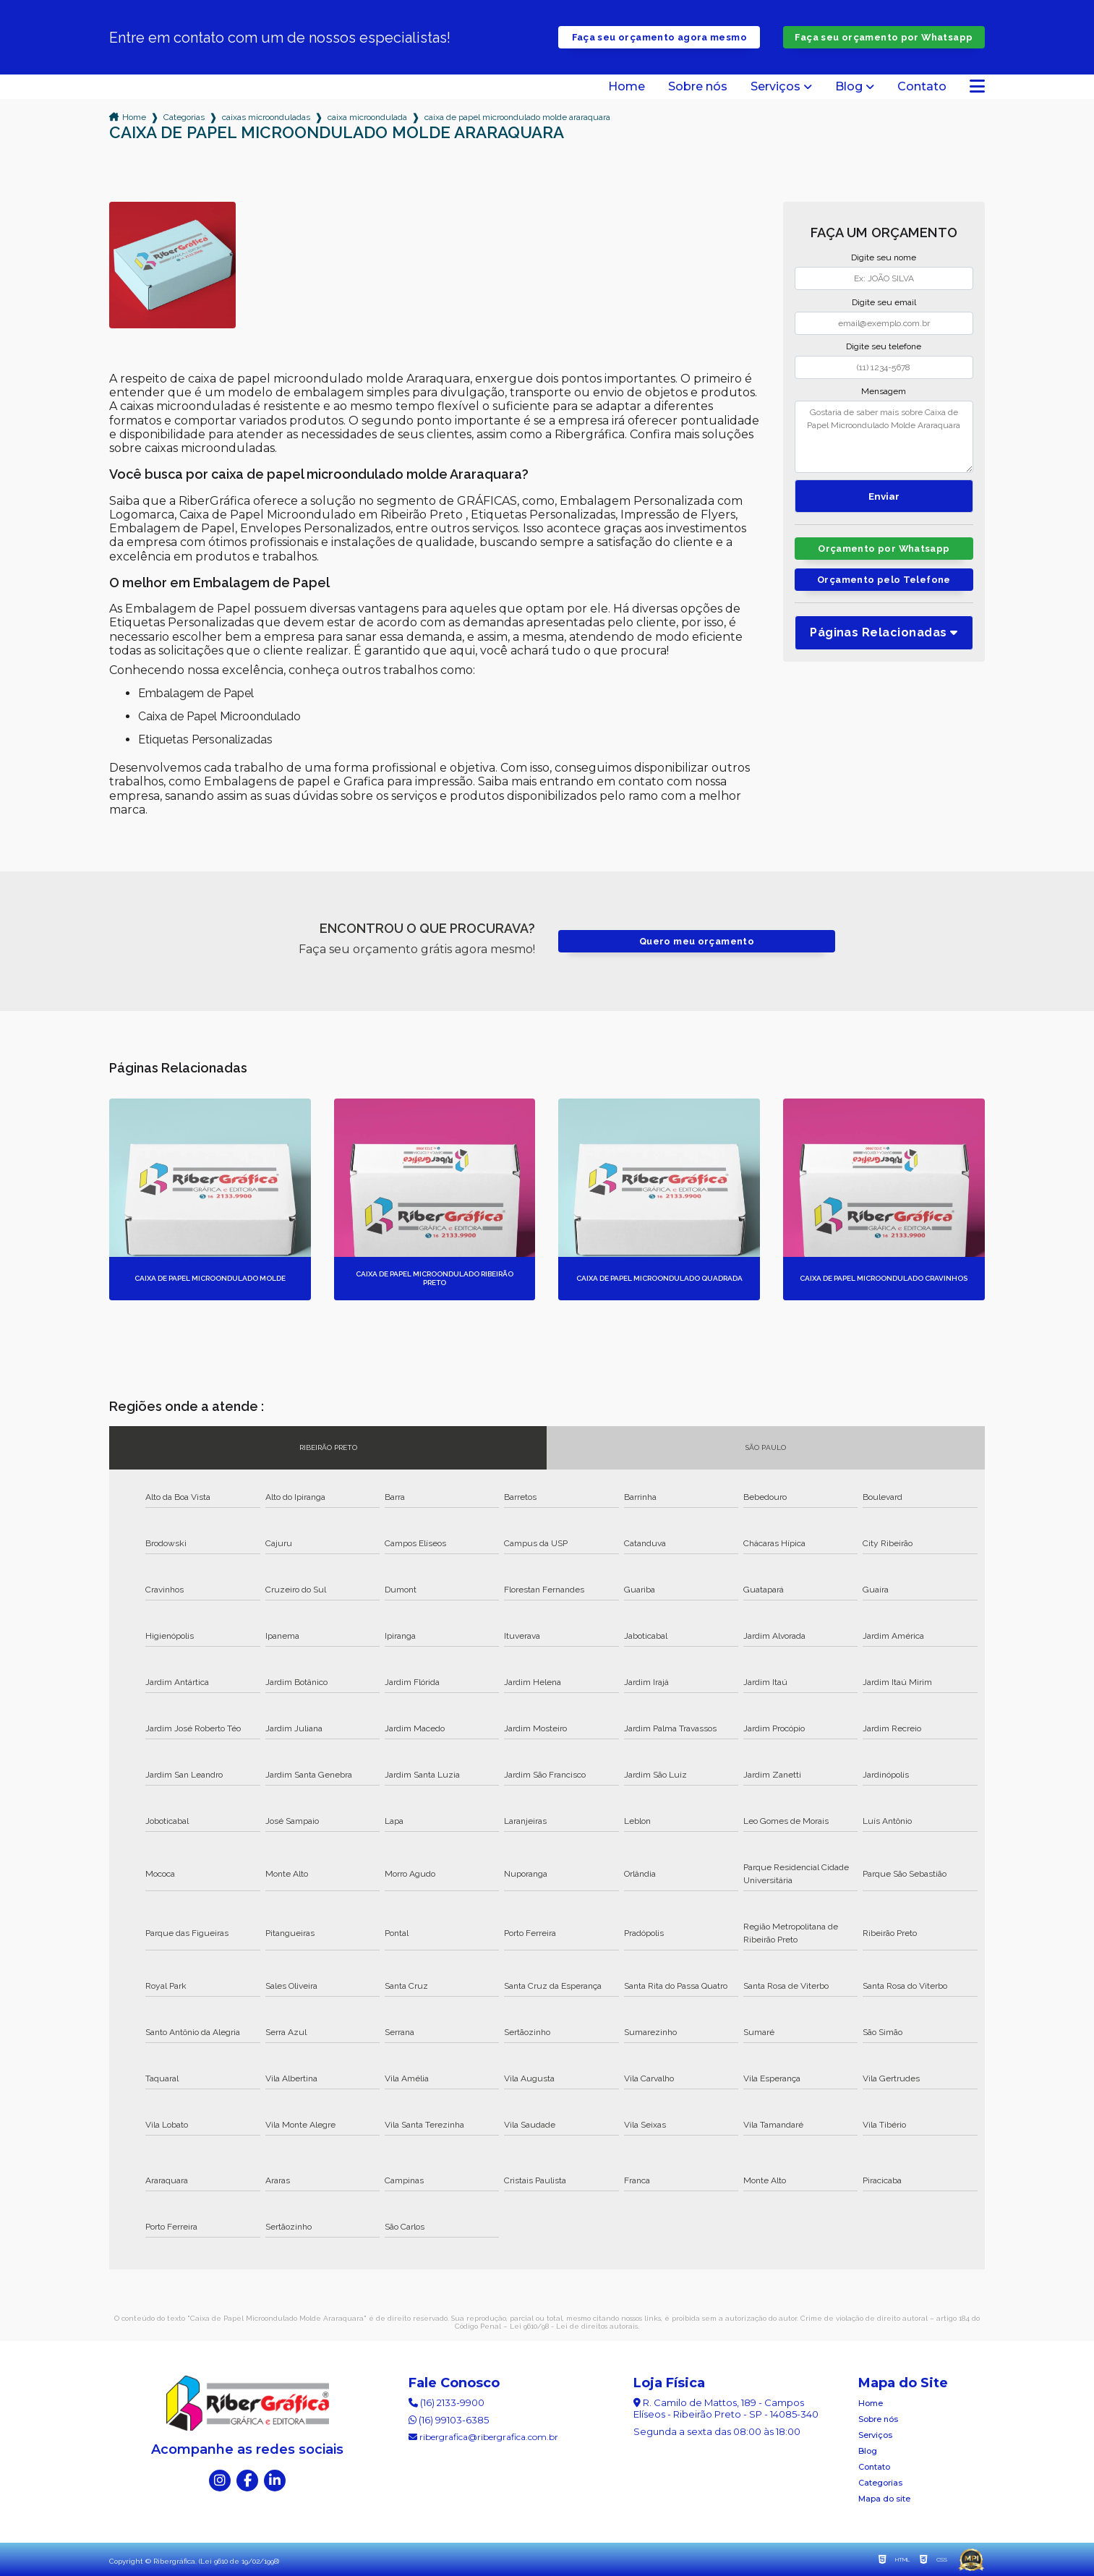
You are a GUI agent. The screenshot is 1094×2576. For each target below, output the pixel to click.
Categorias (184, 117)
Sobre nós (697, 86)
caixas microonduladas (266, 117)
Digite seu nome (883, 257)
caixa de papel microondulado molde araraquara (517, 117)
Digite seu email (884, 302)
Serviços (775, 86)
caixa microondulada (367, 117)
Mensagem (883, 391)
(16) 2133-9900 (446, 2402)
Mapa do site (884, 2499)
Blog (849, 86)
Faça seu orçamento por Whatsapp (884, 37)
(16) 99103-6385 (449, 2420)
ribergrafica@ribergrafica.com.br (483, 2436)
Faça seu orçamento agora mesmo (659, 37)
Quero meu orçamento (696, 941)
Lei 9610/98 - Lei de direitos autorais (574, 2326)
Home (626, 86)
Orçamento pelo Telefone (884, 579)
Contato (921, 86)
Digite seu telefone (883, 346)
